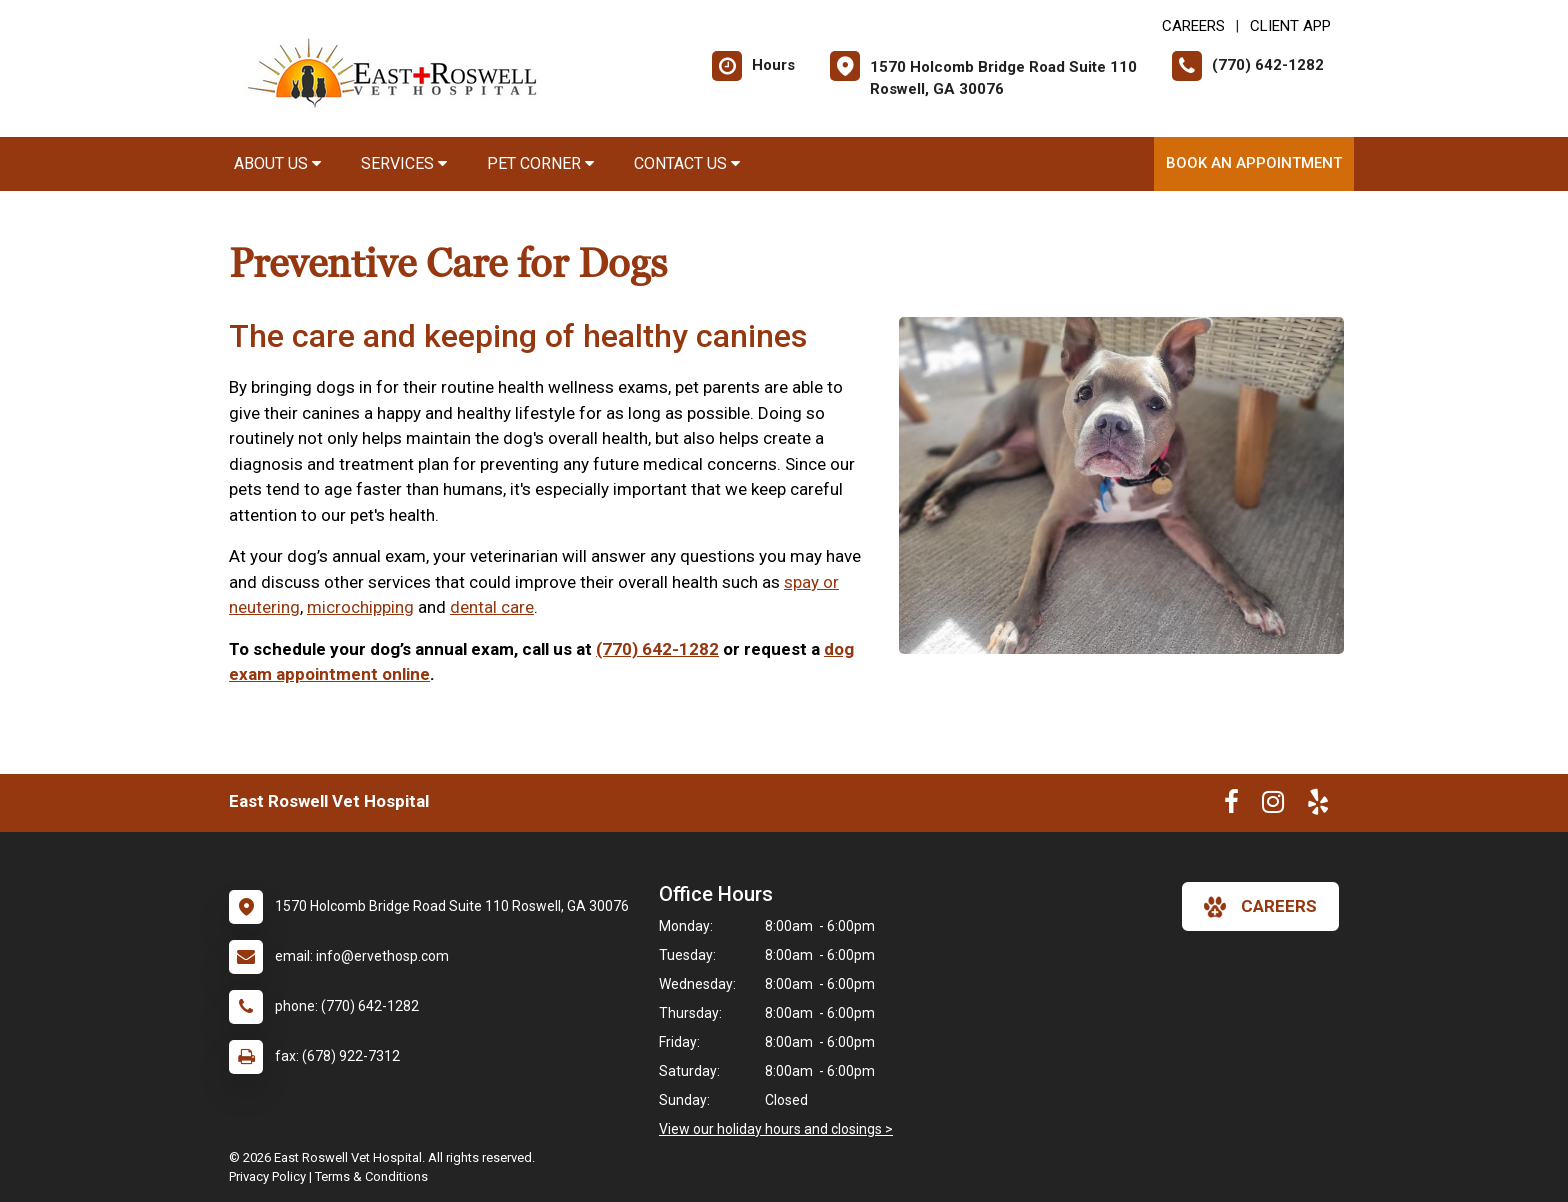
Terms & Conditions (371, 1176)
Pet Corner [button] (540, 163)
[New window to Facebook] (1231, 806)
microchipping (360, 607)
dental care (492, 607)
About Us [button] (277, 163)
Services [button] (404, 163)
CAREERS (1193, 26)
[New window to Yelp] (1318, 806)
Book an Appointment (1254, 163)
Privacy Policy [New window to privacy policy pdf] (267, 1176)
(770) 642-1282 (657, 649)
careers (1260, 907)
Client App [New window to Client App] (1290, 26)
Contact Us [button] (687, 163)
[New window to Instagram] (1273, 806)
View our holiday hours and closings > (776, 1129)
